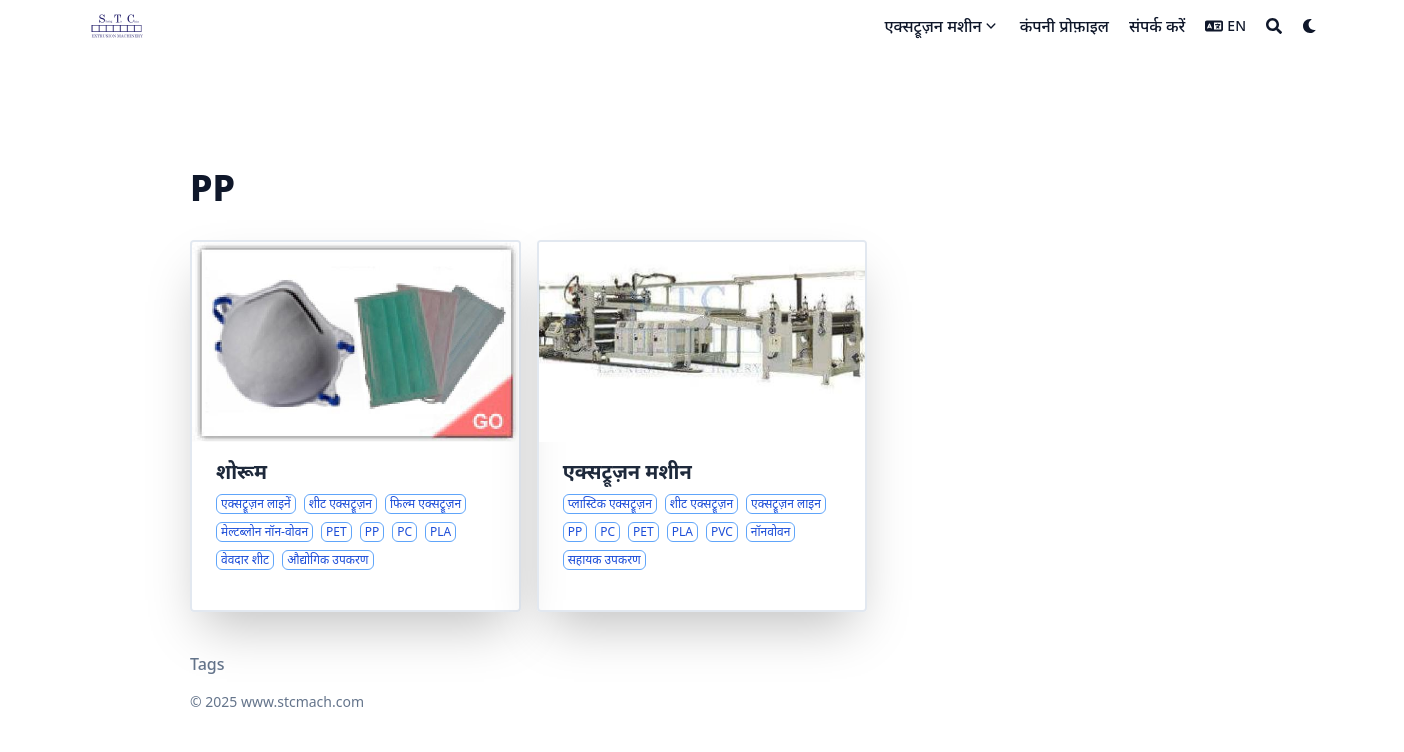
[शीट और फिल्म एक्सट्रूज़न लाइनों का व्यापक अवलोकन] (355, 426)
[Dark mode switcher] (1310, 26)
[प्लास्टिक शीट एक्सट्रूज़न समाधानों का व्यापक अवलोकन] (702, 426)
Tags (207, 664)
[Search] (1274, 26)
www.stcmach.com (302, 701)
